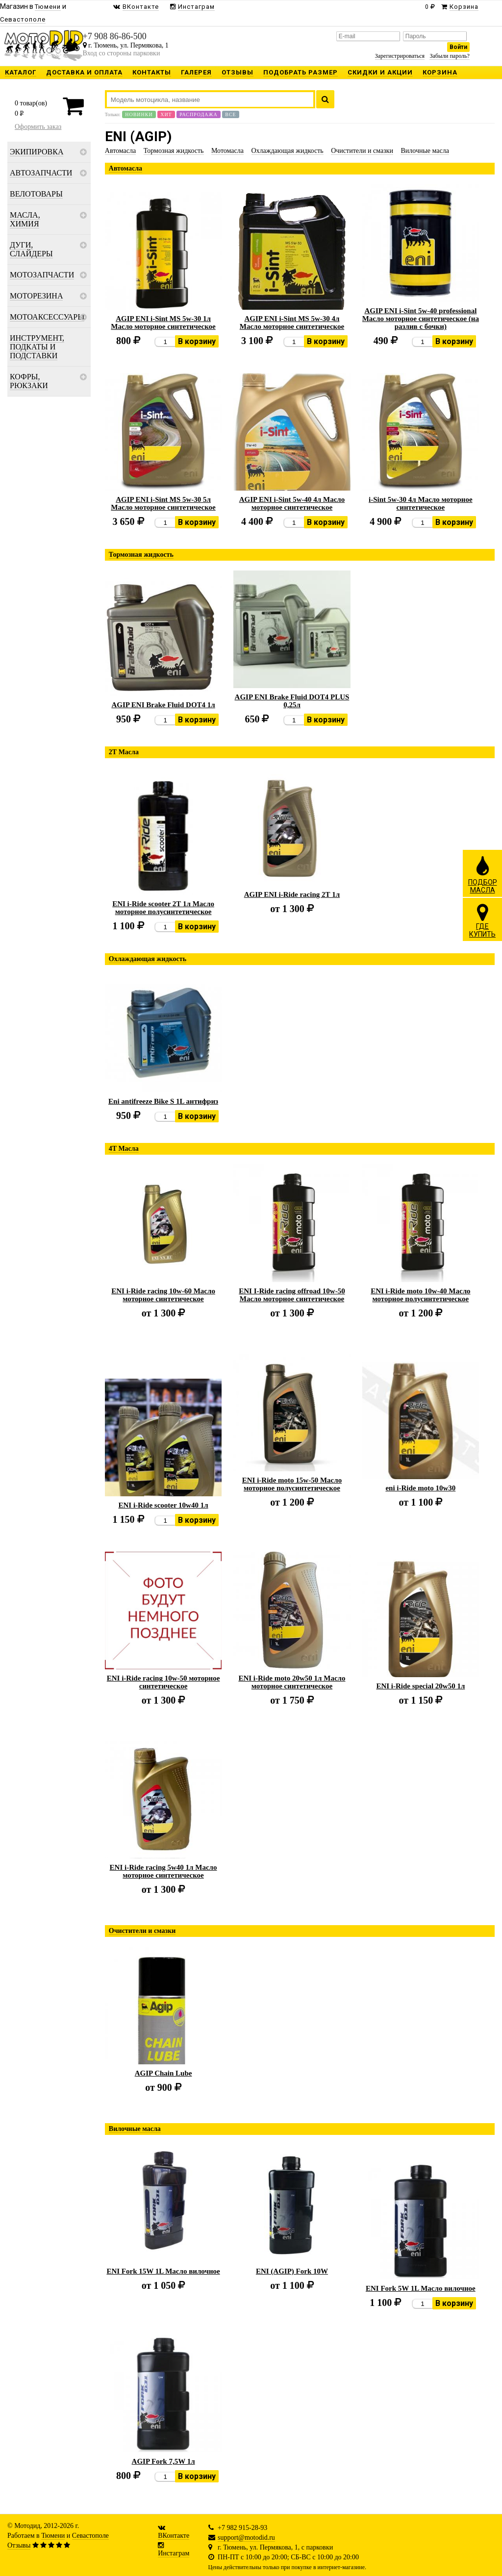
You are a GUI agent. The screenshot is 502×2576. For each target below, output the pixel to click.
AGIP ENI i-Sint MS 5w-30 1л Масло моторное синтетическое (163, 322)
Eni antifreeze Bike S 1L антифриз (163, 1101)
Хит (166, 114)
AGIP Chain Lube (163, 2073)
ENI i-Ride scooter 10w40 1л (163, 1505)
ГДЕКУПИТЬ (482, 920)
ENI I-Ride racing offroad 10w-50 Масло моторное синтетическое (292, 1295)
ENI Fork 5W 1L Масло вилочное (421, 2288)
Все (230, 114)
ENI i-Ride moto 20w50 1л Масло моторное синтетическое (291, 1682)
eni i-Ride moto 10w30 (420, 1488)
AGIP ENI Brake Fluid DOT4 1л (163, 705)
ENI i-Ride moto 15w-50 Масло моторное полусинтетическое (292, 1484)
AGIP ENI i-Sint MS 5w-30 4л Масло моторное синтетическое (292, 322)
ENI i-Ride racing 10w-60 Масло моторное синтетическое (163, 1295)
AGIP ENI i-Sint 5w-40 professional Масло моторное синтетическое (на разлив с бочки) (420, 318)
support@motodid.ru (246, 2537)
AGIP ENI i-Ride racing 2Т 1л (292, 894)
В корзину (197, 341)
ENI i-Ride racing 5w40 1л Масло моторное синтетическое (163, 1871)
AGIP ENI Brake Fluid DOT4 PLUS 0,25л (292, 701)
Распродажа (198, 114)
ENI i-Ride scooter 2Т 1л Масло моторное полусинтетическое (163, 908)
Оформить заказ (38, 126)
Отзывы (18, 2545)
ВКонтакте (173, 2535)
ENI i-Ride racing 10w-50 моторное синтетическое (163, 1682)
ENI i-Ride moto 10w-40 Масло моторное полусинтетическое (420, 1295)
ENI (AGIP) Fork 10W (292, 2271)
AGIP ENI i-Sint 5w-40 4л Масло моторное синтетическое (292, 503)
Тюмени (53, 2535)
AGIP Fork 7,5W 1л (163, 2461)
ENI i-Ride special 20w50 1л (420, 1686)
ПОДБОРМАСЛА (482, 874)
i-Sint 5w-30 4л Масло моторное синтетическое (421, 503)
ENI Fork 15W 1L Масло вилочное (163, 2271)
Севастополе (90, 2535)
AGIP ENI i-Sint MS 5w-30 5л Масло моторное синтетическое (163, 503)
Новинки (138, 114)
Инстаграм (173, 2553)
